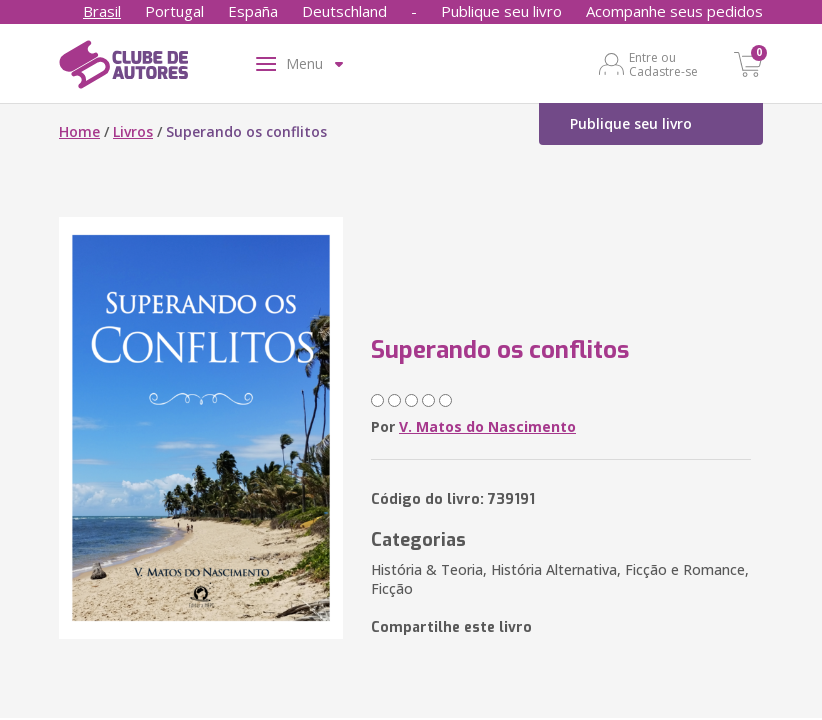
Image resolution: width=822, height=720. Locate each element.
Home (79, 131)
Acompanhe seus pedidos (674, 11)
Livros (133, 131)
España (253, 11)
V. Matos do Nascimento (487, 426)
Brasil (102, 11)
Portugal (174, 11)
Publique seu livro (501, 11)
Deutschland (344, 11)
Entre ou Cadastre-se (663, 64)
